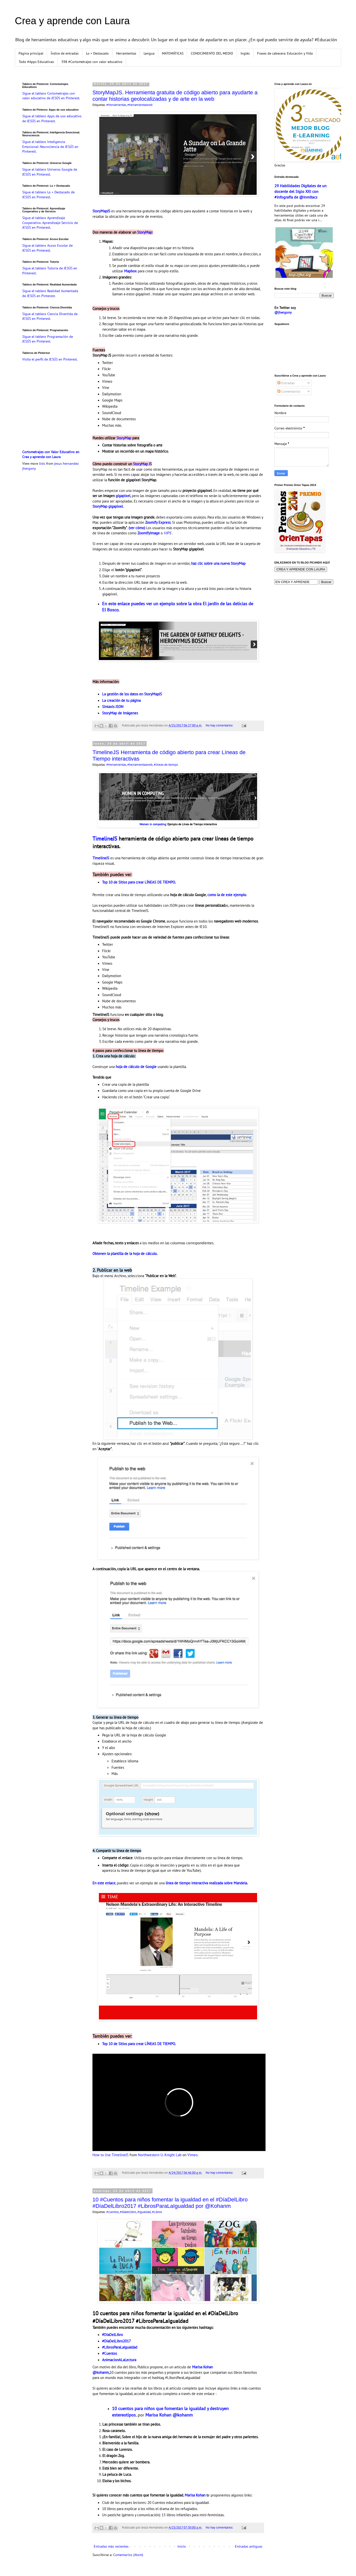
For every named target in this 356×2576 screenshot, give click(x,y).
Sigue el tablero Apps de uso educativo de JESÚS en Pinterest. (52, 118)
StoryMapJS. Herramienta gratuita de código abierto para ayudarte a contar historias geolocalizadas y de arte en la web (175, 95)
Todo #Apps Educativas (36, 62)
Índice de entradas (65, 53)
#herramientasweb (140, 105)
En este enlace (103, 1882)
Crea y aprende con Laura (72, 20)
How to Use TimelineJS (110, 2154)
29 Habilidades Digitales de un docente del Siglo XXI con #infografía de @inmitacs (300, 191)
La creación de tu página (121, 700)
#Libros (157, 2212)
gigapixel (123, 495)
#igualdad (144, 2212)
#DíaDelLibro (112, 2334)
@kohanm (100, 2372)
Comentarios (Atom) (128, 2555)
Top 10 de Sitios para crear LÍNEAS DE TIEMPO (138, 882)
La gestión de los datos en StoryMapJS (132, 693)
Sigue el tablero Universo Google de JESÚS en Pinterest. (49, 172)
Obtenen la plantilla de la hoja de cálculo (124, 1253)
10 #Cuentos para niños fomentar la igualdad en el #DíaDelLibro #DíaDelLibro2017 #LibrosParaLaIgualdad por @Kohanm (169, 2202)
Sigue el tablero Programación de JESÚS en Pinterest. (47, 339)
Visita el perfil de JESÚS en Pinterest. (50, 359)
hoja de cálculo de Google (136, 1066)
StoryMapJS (101, 210)
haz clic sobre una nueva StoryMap (218, 563)
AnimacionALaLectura (119, 2359)
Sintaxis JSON (112, 706)
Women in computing (152, 824)
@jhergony (283, 312)
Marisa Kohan (202, 2366)
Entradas (286, 383)
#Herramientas (116, 105)
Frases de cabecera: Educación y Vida (285, 53)
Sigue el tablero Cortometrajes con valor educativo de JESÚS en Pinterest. (51, 96)
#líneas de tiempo (166, 764)
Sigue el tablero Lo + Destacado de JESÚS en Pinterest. (48, 194)
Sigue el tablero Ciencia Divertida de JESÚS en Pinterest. (50, 316)
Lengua (149, 53)
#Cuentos (109, 2353)
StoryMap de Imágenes (120, 712)
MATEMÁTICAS (172, 53)
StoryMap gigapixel (107, 506)
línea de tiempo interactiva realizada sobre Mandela (206, 1882)
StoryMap (144, 232)
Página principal (31, 53)
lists (42, 463)
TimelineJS (104, 838)
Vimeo (192, 2154)
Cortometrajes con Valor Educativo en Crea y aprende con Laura (50, 454)
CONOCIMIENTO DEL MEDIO (212, 53)
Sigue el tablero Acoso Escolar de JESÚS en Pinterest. (47, 248)
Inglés (245, 53)
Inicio (182, 2546)
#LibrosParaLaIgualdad (119, 2347)
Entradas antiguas (248, 2546)
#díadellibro (128, 2212)
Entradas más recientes (111, 2546)
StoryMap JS (142, 463)
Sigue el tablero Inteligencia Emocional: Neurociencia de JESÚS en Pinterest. (50, 147)
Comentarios (288, 391)
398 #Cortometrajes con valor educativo (91, 62)
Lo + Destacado (97, 53)
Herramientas (126, 53)
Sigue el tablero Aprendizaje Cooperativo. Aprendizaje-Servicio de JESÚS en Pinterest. (50, 223)
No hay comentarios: (220, 725)
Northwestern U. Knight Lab (159, 2154)
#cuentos (112, 2212)
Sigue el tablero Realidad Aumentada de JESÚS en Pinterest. (50, 293)
